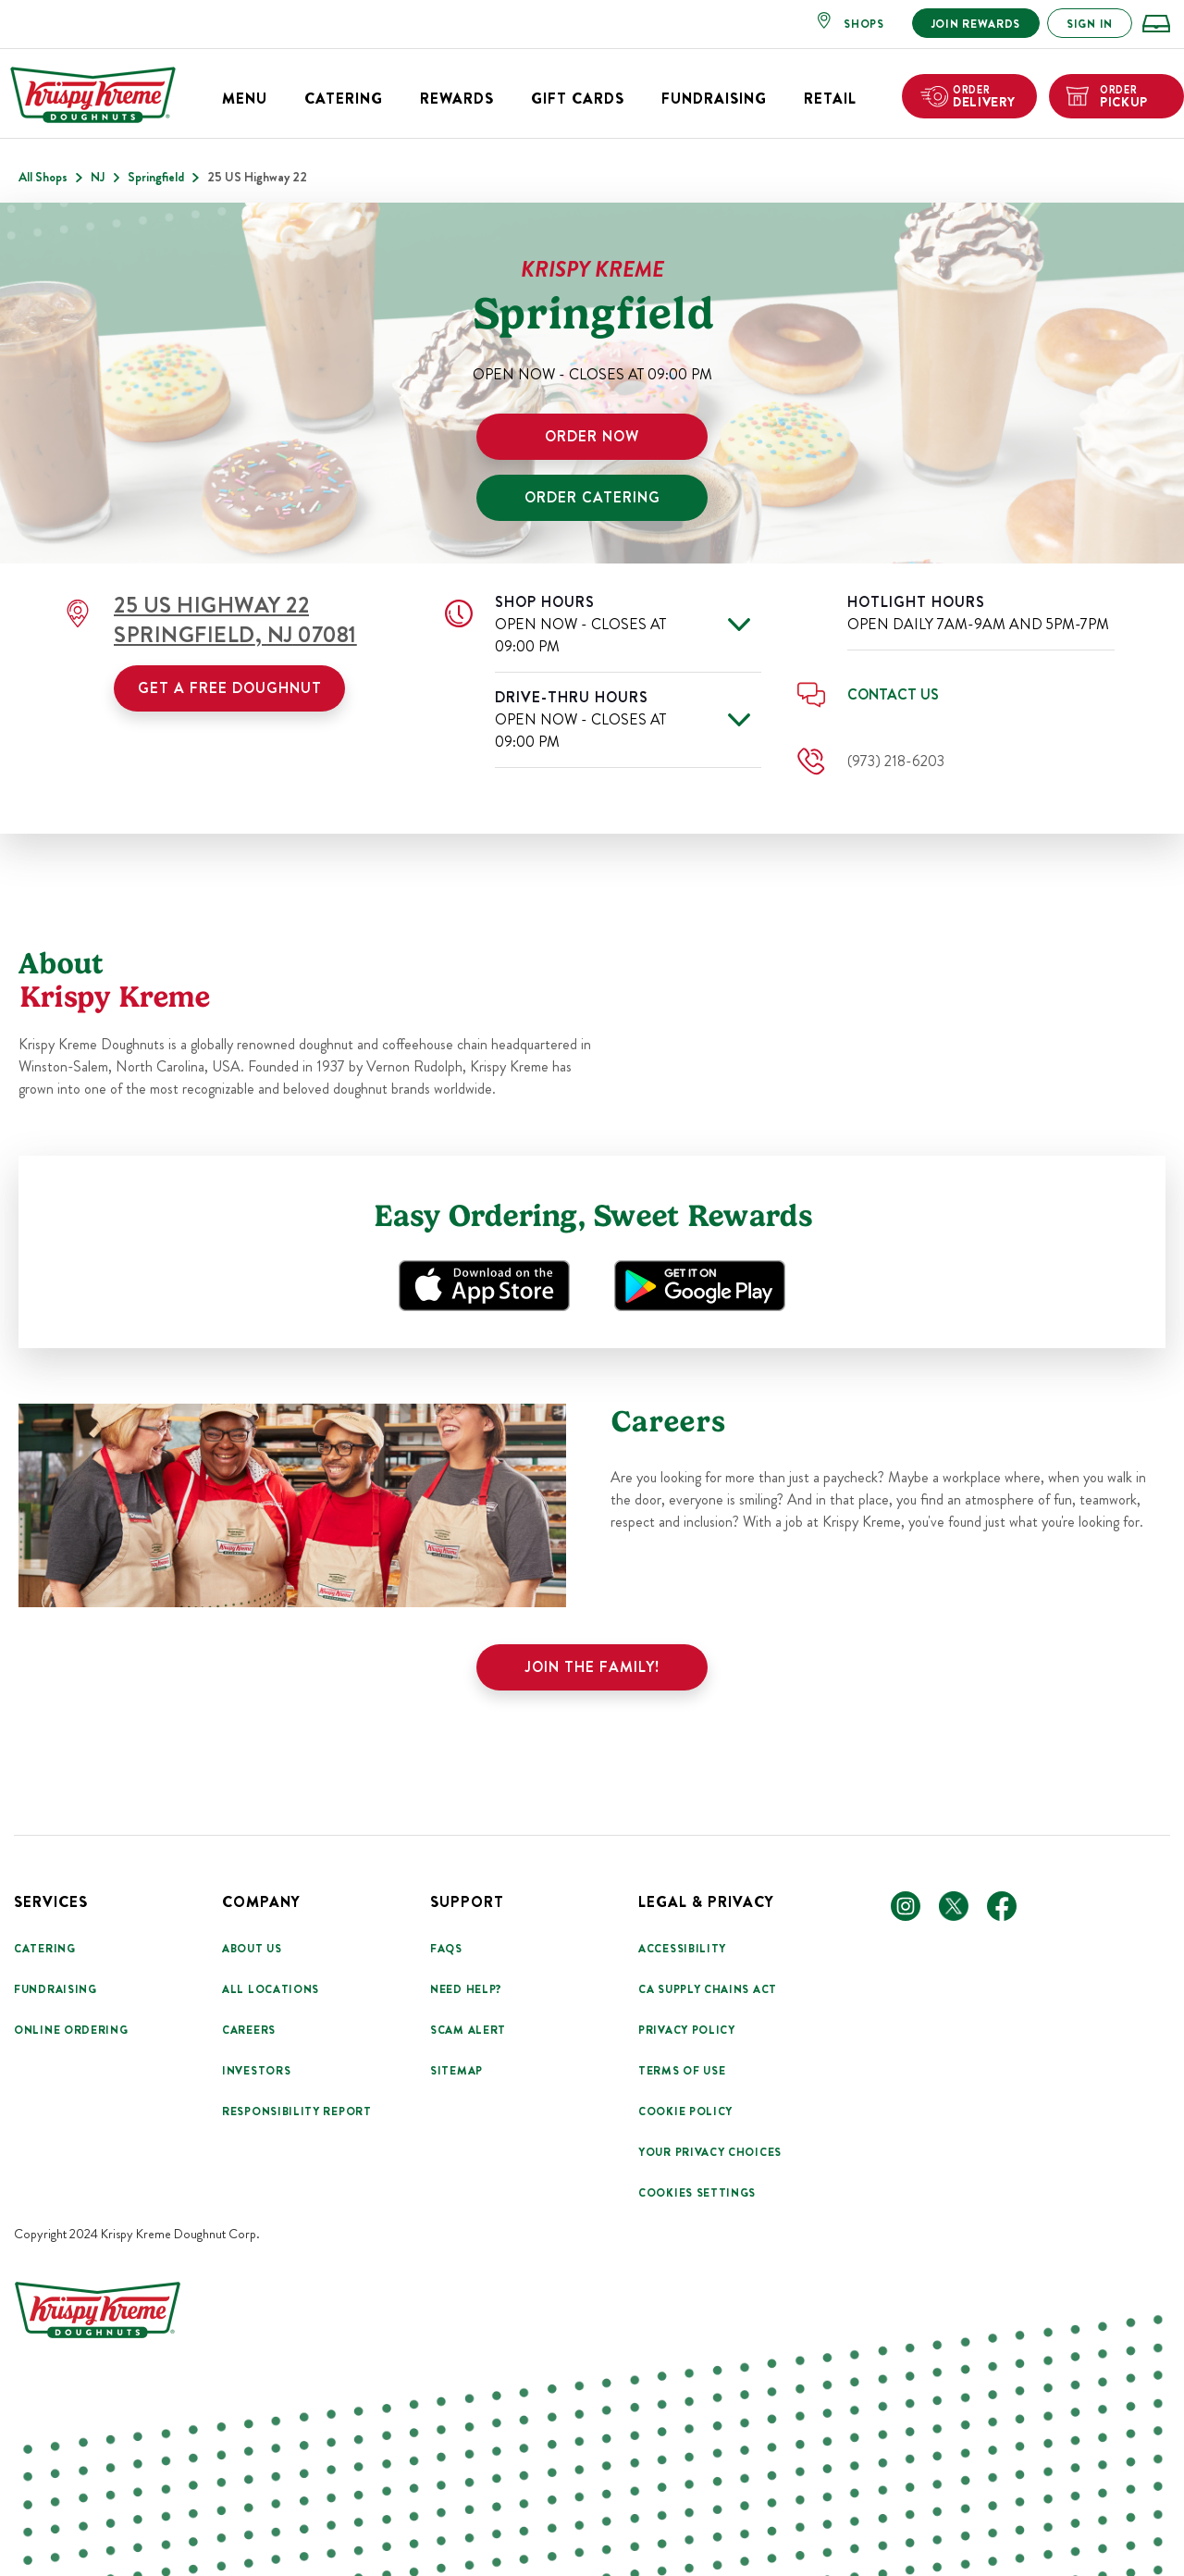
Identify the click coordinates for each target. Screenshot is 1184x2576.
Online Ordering (71, 2030)
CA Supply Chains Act (707, 1989)
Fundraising (714, 98)
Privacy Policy (686, 2030)
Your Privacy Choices (710, 2152)
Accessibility (682, 1948)
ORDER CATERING (592, 497)
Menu (244, 98)
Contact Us (893, 694)
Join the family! (592, 1667)
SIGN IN (1090, 24)
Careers (249, 2030)
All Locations (270, 1989)
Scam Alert (468, 2030)
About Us (252, 1948)
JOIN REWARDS (975, 24)
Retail (830, 98)
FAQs (446, 1948)
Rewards (457, 98)
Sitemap (456, 2070)
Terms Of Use (681, 2070)
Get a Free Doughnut (230, 688)
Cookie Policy (685, 2111)
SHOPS (864, 24)
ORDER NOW (592, 436)
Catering (343, 98)
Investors (256, 2070)
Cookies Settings (697, 2193)
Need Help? (466, 1989)
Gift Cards (577, 98)
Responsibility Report (297, 2111)
